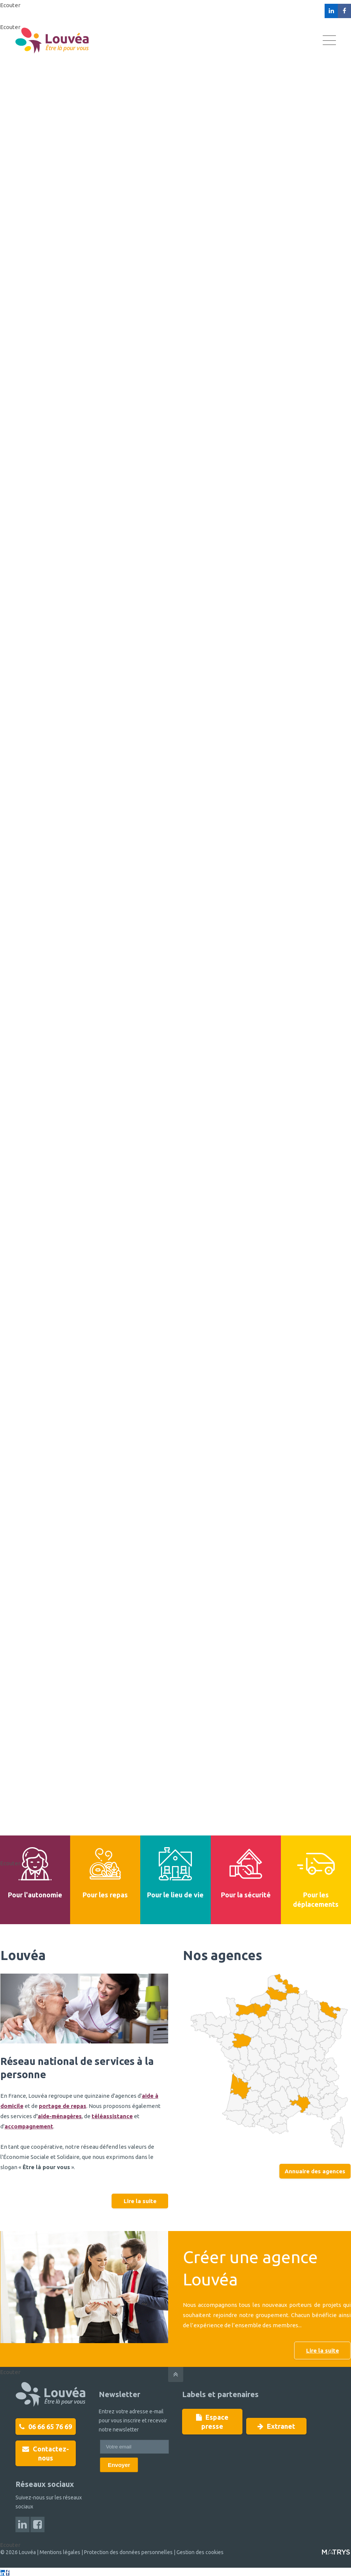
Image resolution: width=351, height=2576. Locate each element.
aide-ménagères (60, 2116)
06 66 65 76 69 (45, 2426)
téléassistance (112, 2116)
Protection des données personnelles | (130, 2552)
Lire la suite (140, 2201)
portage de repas (62, 2106)
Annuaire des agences (315, 2171)
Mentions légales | (61, 2552)
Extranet (276, 2417)
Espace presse (212, 2417)
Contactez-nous (45, 2453)
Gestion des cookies (199, 2552)
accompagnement (29, 2126)
